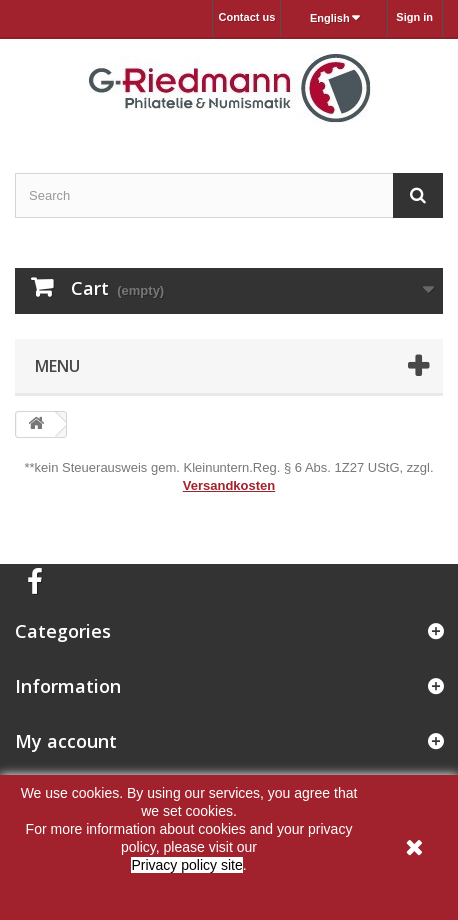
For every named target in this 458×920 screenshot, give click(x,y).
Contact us (246, 17)
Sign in (414, 17)
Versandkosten (229, 485)
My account (66, 741)
